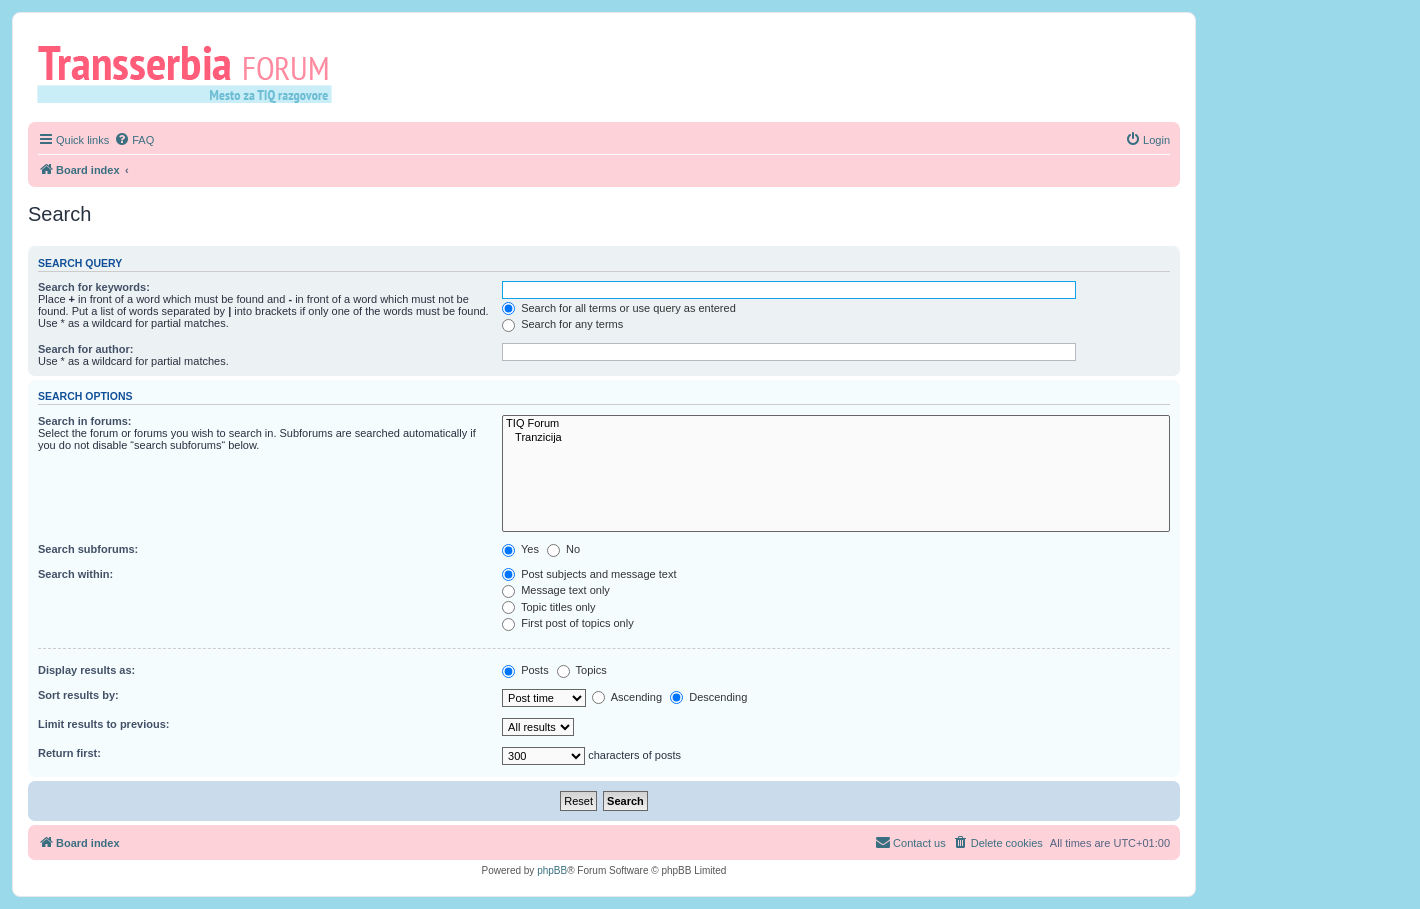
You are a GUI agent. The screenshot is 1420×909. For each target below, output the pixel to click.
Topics (582, 670)
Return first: (69, 753)
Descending (708, 697)
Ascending (627, 697)
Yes (520, 549)
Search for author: (85, 349)
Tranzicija (836, 438)
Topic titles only (548, 607)
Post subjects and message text (589, 574)
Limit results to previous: (103, 724)
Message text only (556, 590)
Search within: (75, 574)
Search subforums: (88, 549)
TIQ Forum (836, 424)
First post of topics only (568, 623)
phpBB (552, 870)
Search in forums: (85, 421)
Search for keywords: (94, 287)
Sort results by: (78, 695)
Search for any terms (562, 324)
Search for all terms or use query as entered (619, 308)
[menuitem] (134, 140)
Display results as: (86, 670)
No (563, 549)
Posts (525, 670)
